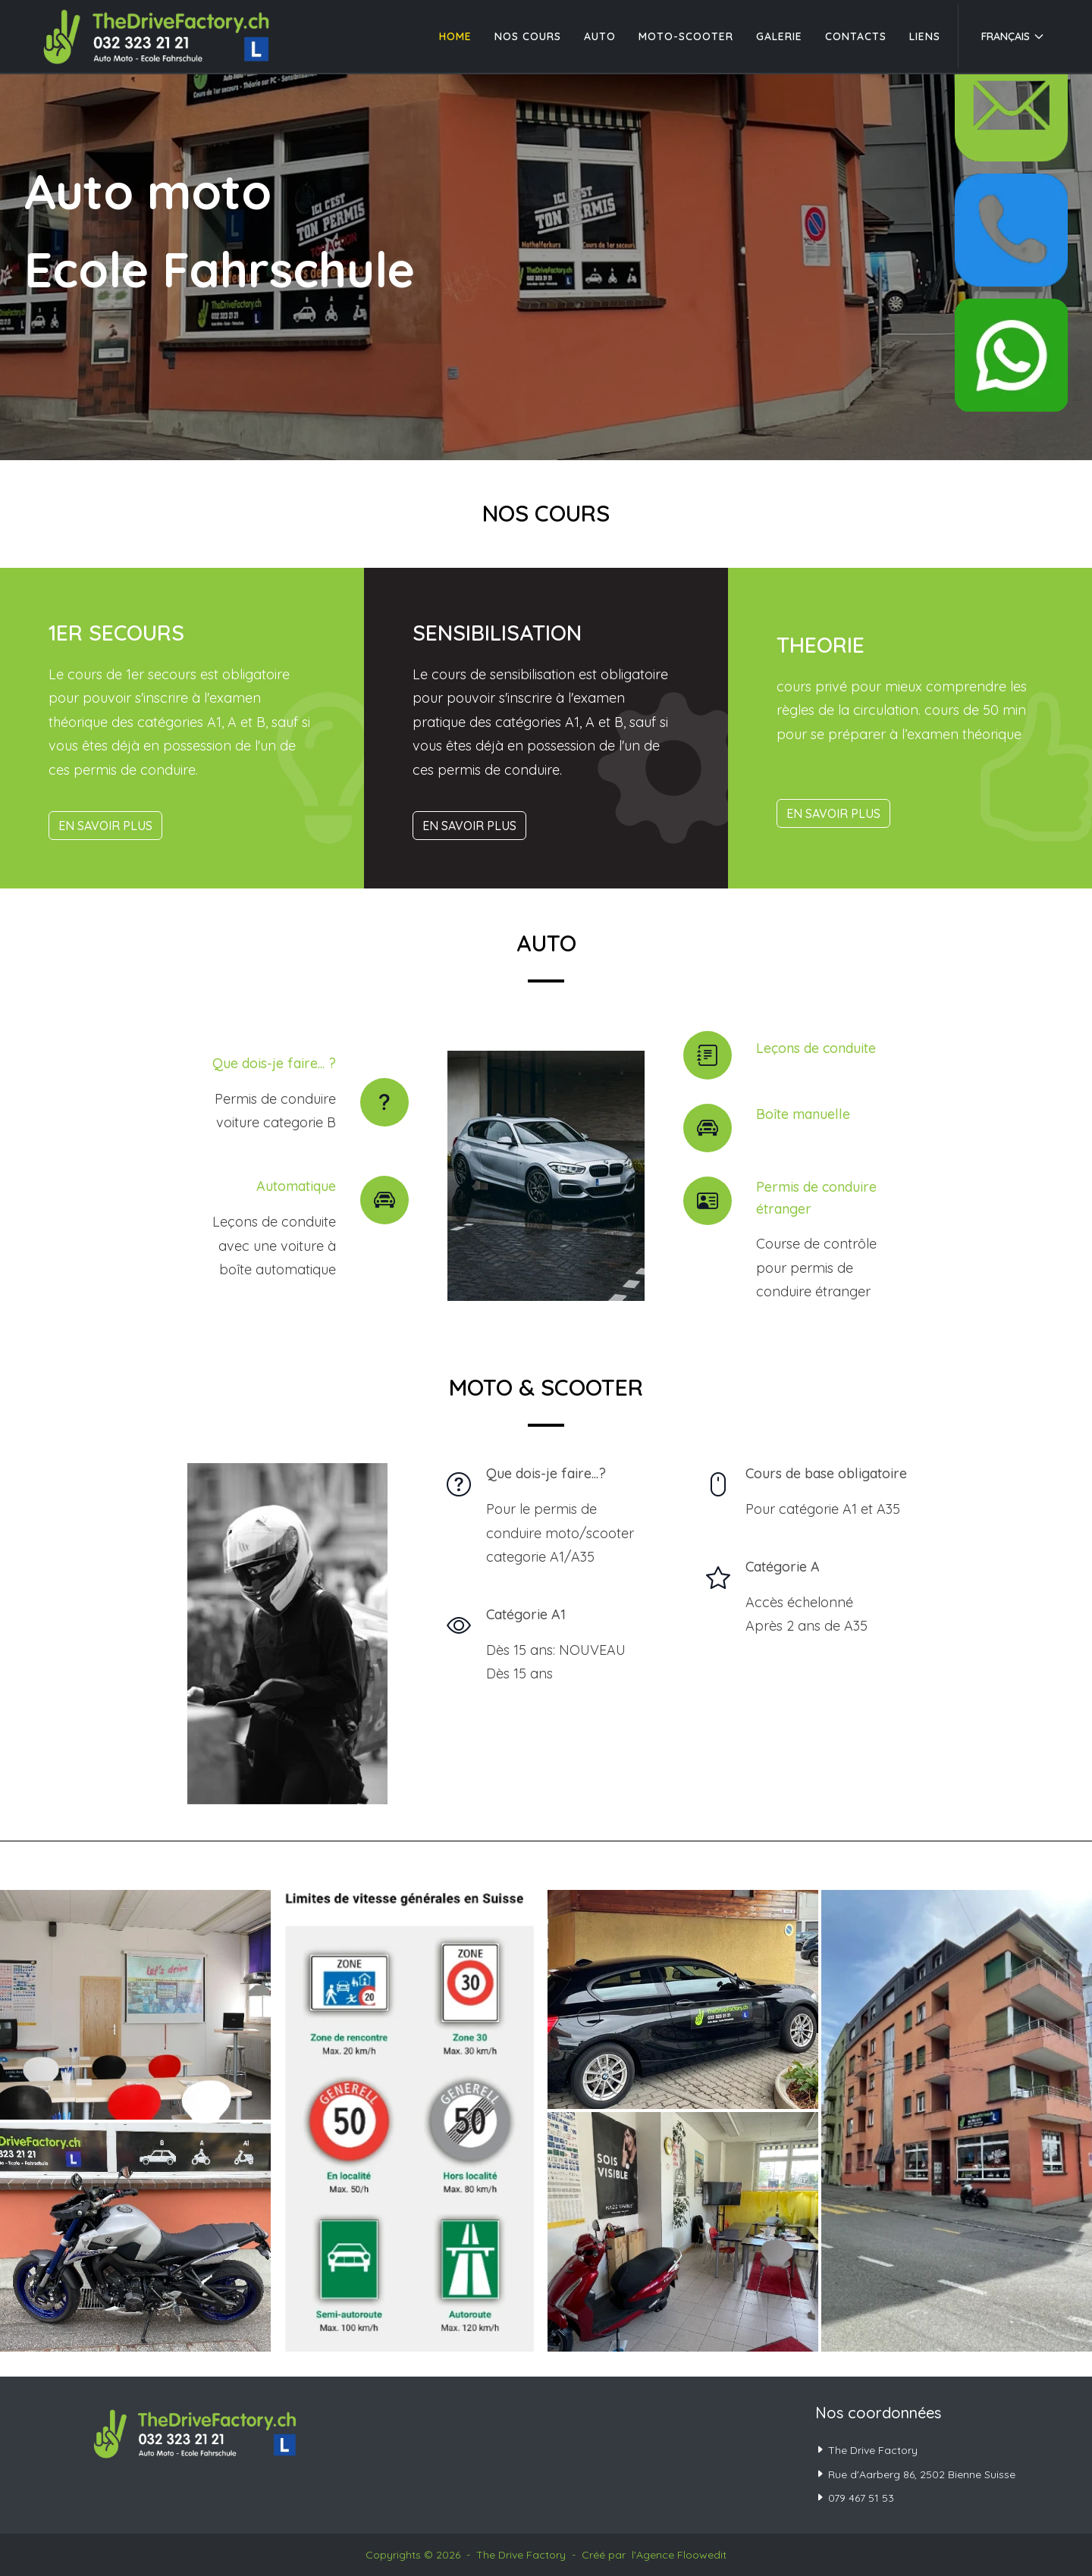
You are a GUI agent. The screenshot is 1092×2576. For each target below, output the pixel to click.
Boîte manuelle (803, 1114)
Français (1013, 36)
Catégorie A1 (526, 1614)
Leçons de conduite (816, 1048)
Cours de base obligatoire (826, 1473)
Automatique (296, 1186)
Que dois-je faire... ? (274, 1063)
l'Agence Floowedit (679, 2555)
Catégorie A (782, 1566)
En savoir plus (105, 825)
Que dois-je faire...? (546, 1473)
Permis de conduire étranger (816, 1197)
